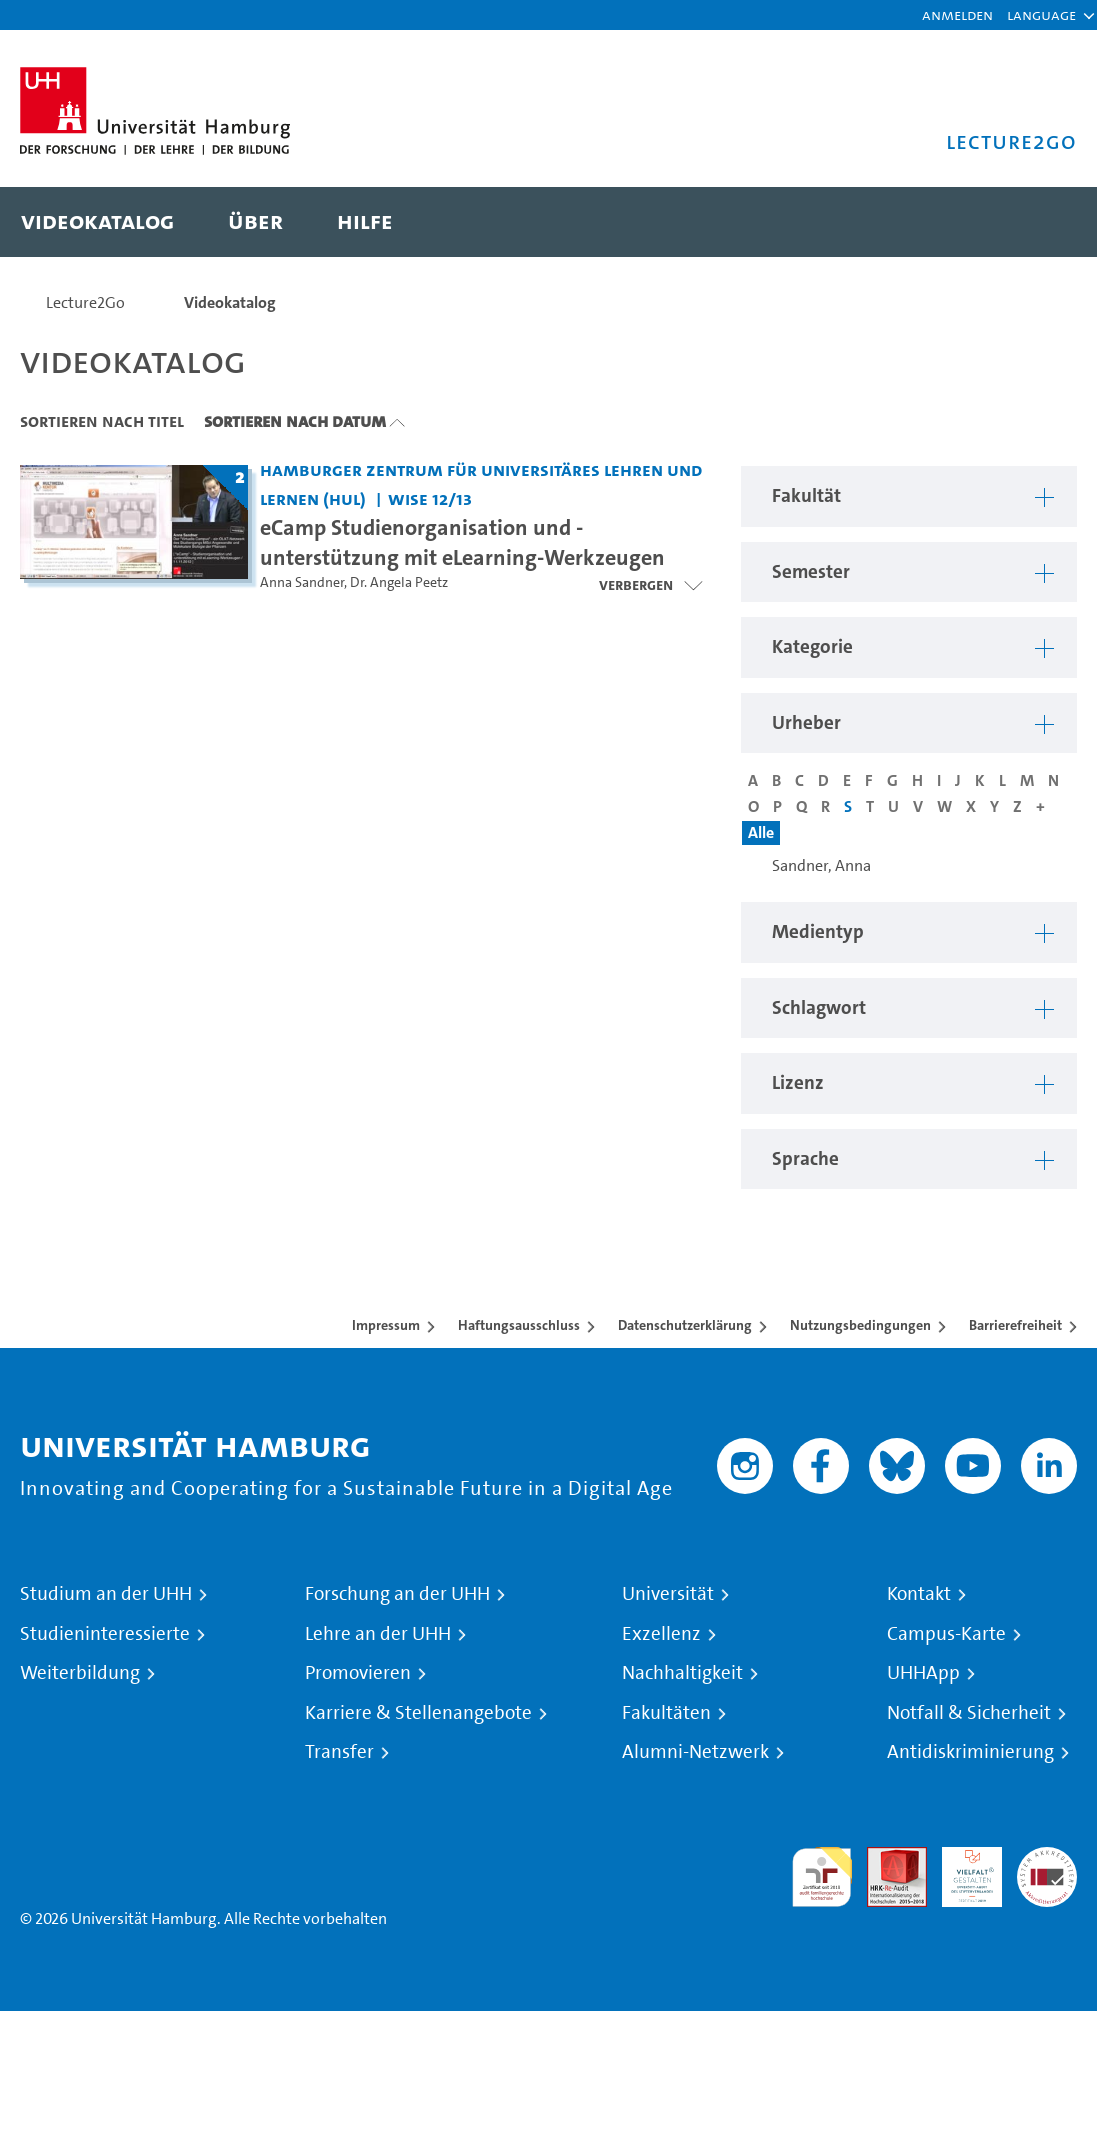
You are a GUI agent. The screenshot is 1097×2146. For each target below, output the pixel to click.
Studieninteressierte (105, 1634)
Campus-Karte (946, 1634)
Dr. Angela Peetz (399, 582)
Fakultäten (666, 1713)
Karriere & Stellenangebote (418, 1713)
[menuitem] (97, 222)
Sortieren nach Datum (295, 421)
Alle (761, 832)
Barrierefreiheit (1015, 1325)
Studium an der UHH (106, 1594)
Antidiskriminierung (970, 1752)
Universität (668, 1594)
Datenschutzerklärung (685, 1325)
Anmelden (957, 14)
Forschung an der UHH (397, 1594)
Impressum (386, 1325)
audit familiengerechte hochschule (822, 1877)
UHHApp (923, 1673)
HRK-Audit (961, 1870)
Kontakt (919, 1594)
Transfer (339, 1752)
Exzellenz (661, 1634)
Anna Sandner (302, 582)
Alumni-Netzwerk (695, 1752)
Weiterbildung (80, 1673)
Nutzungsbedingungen (860, 1325)
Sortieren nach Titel (102, 421)
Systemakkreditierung (1047, 1858)
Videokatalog (230, 302)
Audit (886, 1858)
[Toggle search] (1042, 222)
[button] (1041, 15)
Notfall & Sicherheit (969, 1713)
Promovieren (358, 1673)
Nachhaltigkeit (682, 1673)
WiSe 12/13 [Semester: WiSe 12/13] (430, 498)
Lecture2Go (85, 302)
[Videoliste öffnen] (650, 585)
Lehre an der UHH (378, 1634)
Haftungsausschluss (519, 1325)
